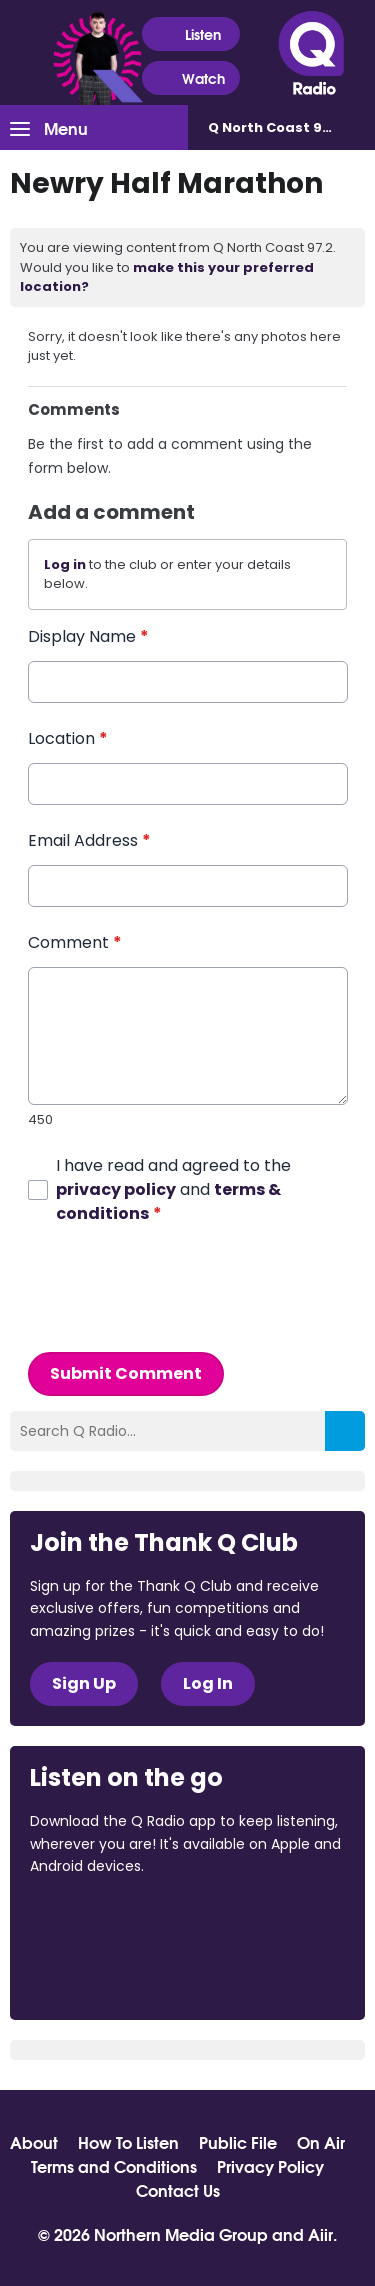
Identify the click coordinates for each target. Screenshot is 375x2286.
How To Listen (128, 2142)
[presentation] (180, 1288)
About (34, 2142)
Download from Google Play (106, 1972)
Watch (191, 78)
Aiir (320, 2233)
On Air (321, 2142)
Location (68, 738)
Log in (65, 564)
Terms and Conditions (114, 2166)
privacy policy (116, 1188)
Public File (238, 2142)
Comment (75, 942)
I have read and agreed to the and (173, 1188)
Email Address (89, 840)
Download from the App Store (108, 1920)
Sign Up (84, 1683)
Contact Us (178, 2190)
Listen (190, 34)
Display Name (88, 636)
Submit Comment (126, 1372)
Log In (208, 1683)
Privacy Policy (270, 2166)
